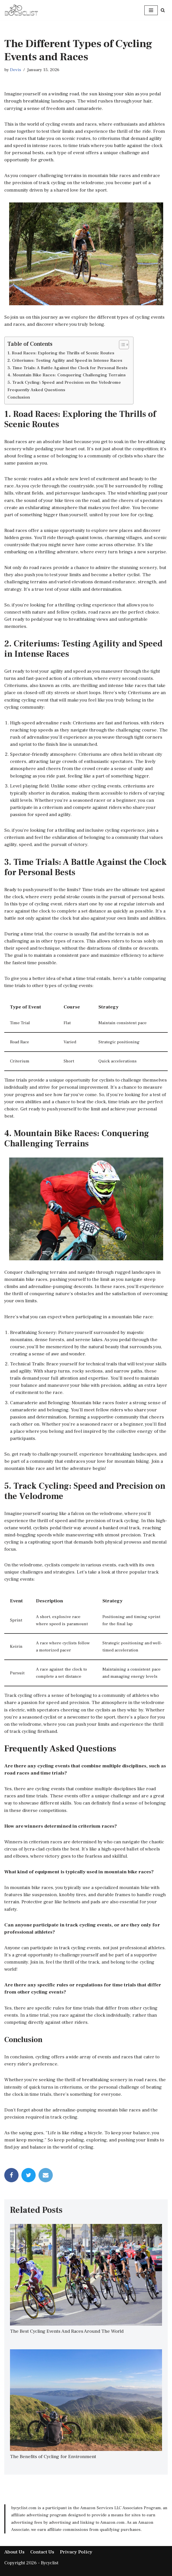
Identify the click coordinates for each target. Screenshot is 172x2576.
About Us (14, 2549)
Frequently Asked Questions (36, 391)
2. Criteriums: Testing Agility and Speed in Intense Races (64, 362)
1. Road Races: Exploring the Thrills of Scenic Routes (60, 354)
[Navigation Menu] (151, 10)
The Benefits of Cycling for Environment (53, 2453)
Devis (15, 70)
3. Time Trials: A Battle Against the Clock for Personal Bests (67, 369)
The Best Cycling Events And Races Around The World (66, 2328)
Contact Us (42, 2549)
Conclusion (18, 399)
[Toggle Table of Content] (120, 346)
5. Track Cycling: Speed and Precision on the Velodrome (64, 384)
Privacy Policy (76, 2549)
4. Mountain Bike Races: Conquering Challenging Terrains (66, 376)
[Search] (163, 10)
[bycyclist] (21, 10)
